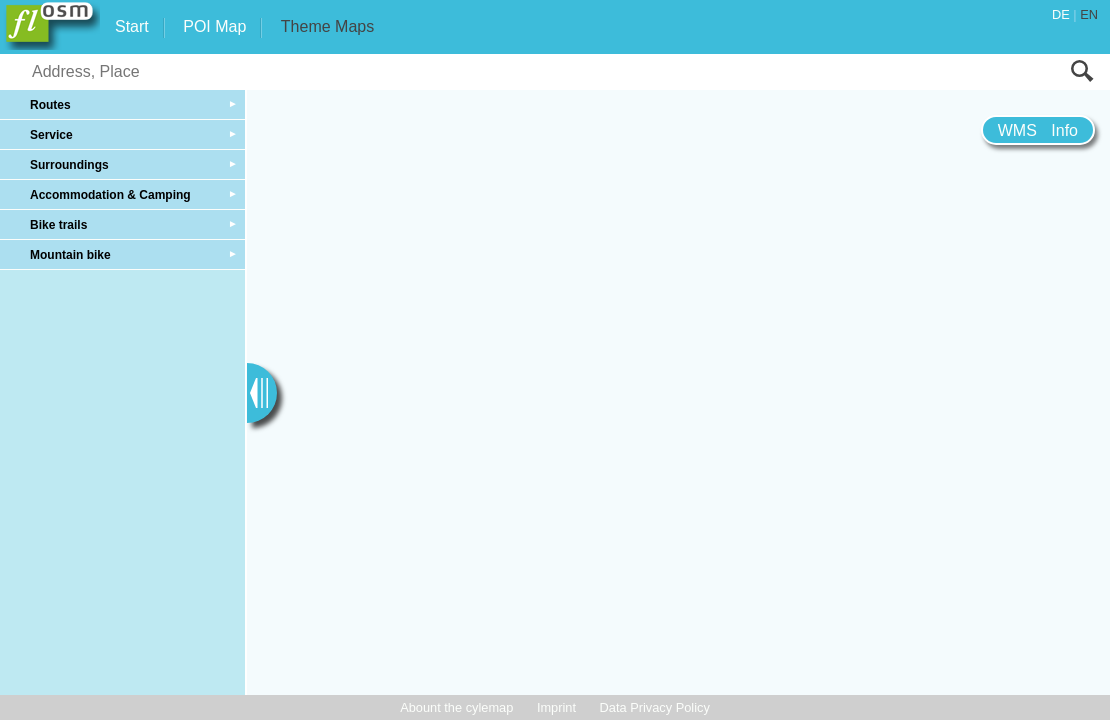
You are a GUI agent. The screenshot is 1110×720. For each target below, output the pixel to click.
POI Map (214, 26)
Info (1064, 130)
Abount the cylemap (456, 707)
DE (1061, 14)
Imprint (556, 707)
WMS (1017, 130)
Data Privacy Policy (655, 707)
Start (132, 26)
